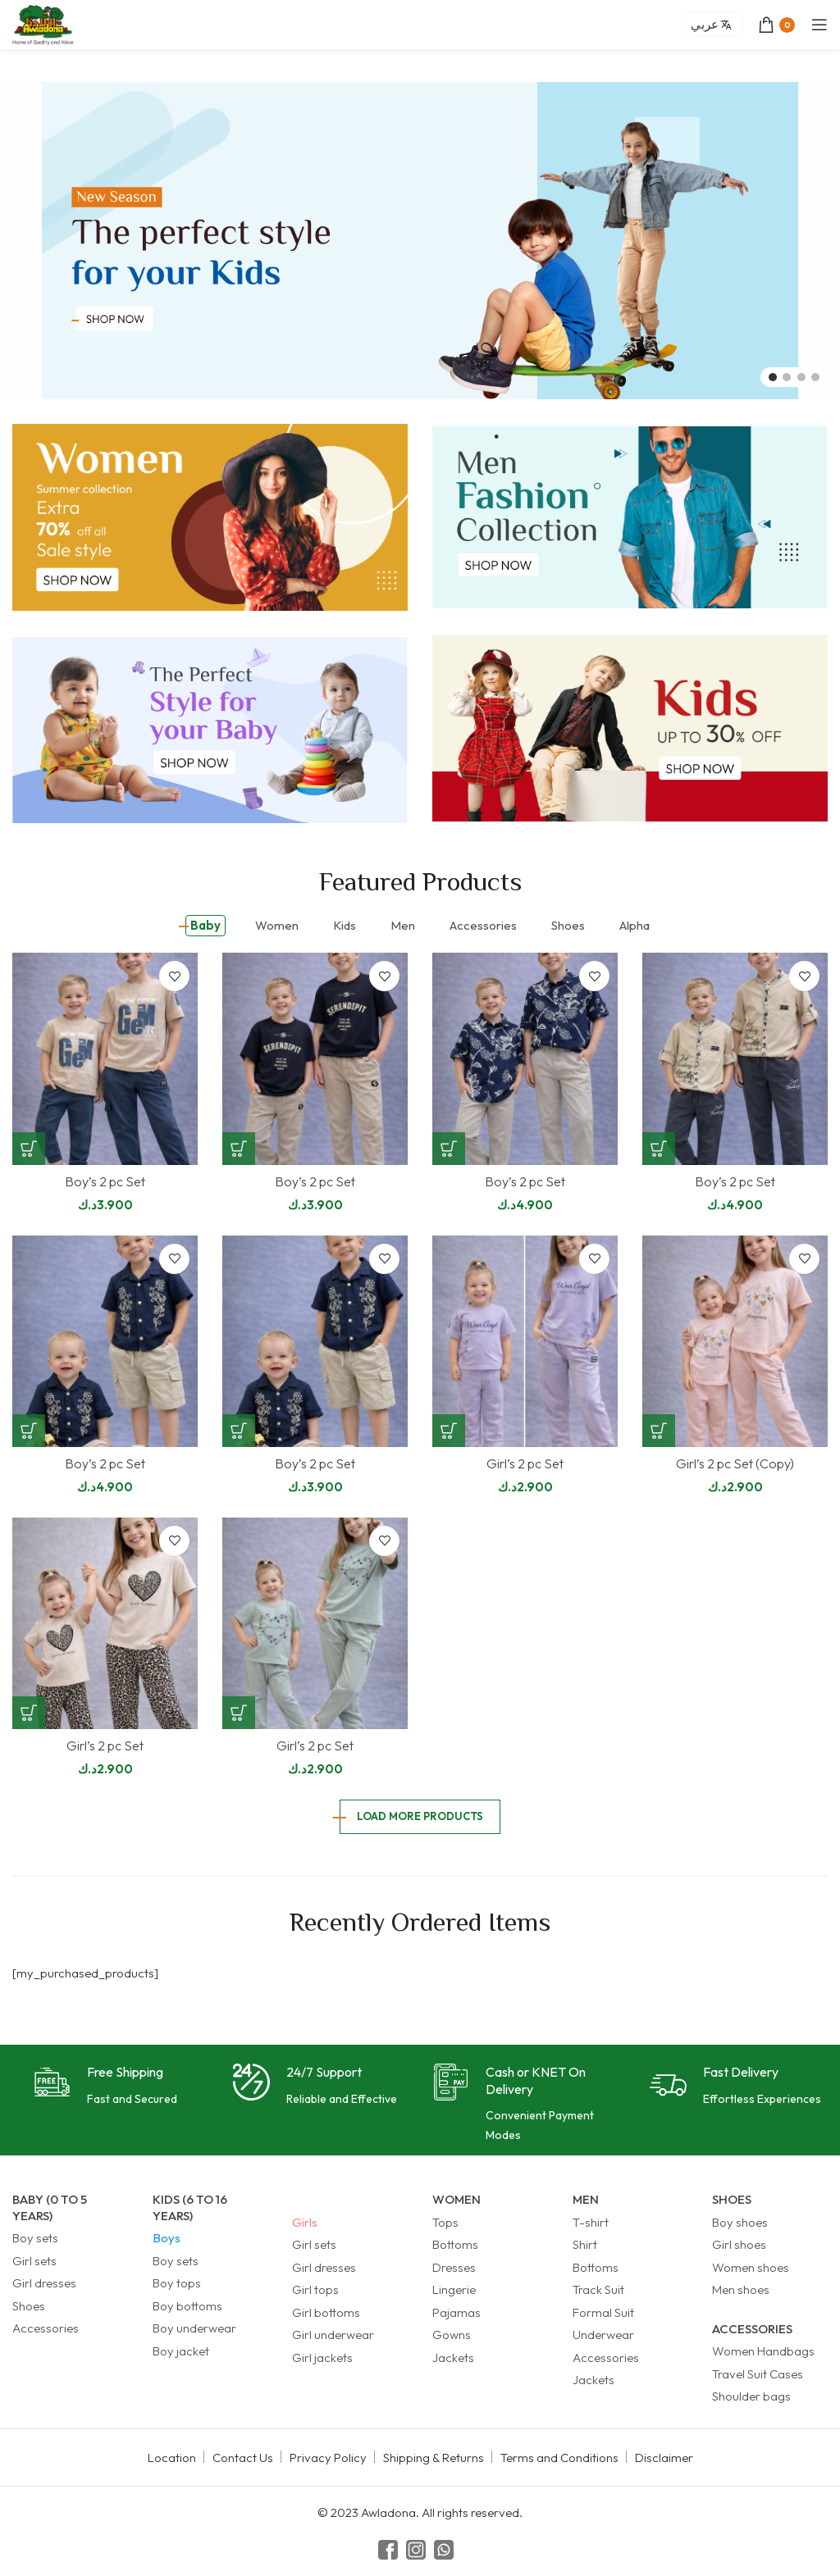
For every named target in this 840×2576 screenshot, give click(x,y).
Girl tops (315, 2289)
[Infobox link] (105, 2086)
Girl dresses (44, 2283)
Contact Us (242, 2457)
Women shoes (750, 2267)
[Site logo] (43, 23)
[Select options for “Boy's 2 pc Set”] (28, 1148)
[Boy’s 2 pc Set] (105, 1059)
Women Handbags (763, 2351)
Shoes (28, 2306)
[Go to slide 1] (773, 377)
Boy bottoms (187, 2306)
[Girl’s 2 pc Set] (525, 1342)
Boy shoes (740, 2222)
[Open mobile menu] (819, 24)
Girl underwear (333, 2334)
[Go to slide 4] (815, 377)
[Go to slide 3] (801, 377)
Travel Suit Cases (757, 2374)
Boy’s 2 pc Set (105, 1181)
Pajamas (456, 2312)
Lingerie (454, 2289)
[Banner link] (210, 517)
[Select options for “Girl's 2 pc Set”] (448, 1430)
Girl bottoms (326, 2312)
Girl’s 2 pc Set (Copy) (735, 1463)
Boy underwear (194, 2328)
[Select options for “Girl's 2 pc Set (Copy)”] (658, 1430)
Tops (445, 2222)
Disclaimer (664, 2457)
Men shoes (740, 2289)
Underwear (603, 2334)
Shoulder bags (751, 2396)
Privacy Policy (328, 2457)
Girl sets (34, 2261)
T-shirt (591, 2222)
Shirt (585, 2244)
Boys (166, 2238)
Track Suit (598, 2289)
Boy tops (177, 2283)
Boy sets (35, 2238)
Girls (304, 2222)
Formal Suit (603, 2312)
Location (172, 2457)
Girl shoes (739, 2244)
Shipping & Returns (433, 2457)
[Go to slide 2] (787, 377)
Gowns (451, 2334)
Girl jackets (322, 2357)
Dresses (454, 2267)
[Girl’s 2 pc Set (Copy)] (735, 1342)
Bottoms (455, 2244)
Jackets (453, 2357)
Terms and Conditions (559, 2457)
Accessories (45, 2328)
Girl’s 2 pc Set (525, 1463)
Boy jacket (181, 2351)
